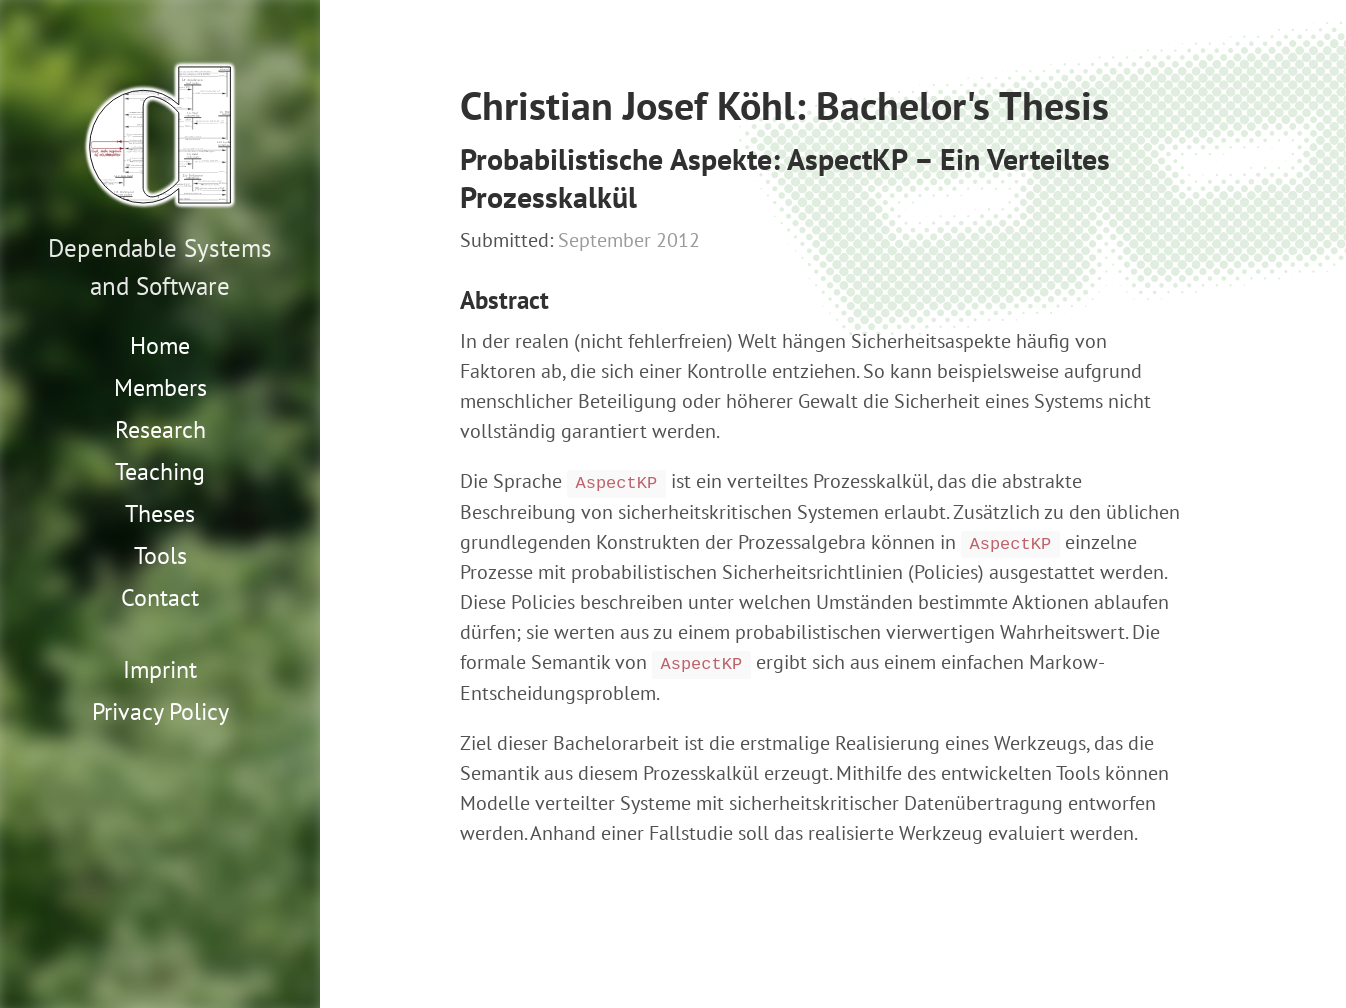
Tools (160, 555)
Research (160, 429)
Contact (160, 597)
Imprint (160, 669)
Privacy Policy (160, 711)
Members (160, 387)
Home (160, 345)
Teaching (160, 471)
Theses (160, 513)
